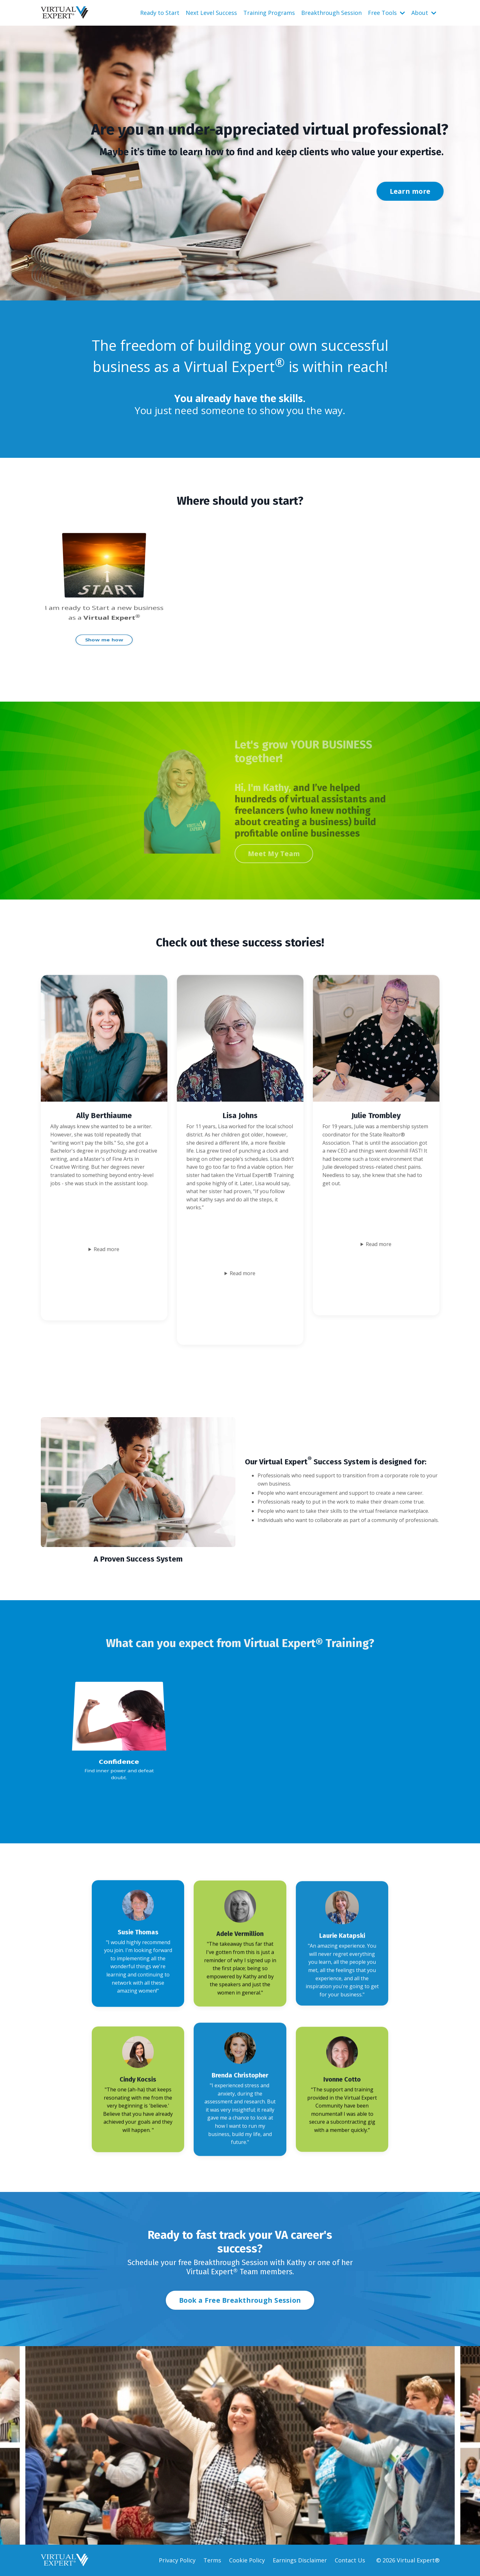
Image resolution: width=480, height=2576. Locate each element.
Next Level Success (211, 12)
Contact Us (350, 2560)
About (423, 12)
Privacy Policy (177, 2560)
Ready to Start (159, 12)
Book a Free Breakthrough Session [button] (240, 2300)
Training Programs (269, 12)
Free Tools (386, 12)
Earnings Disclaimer (300, 2560)
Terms (212, 2560)
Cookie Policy (247, 2560)
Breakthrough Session (331, 12)
